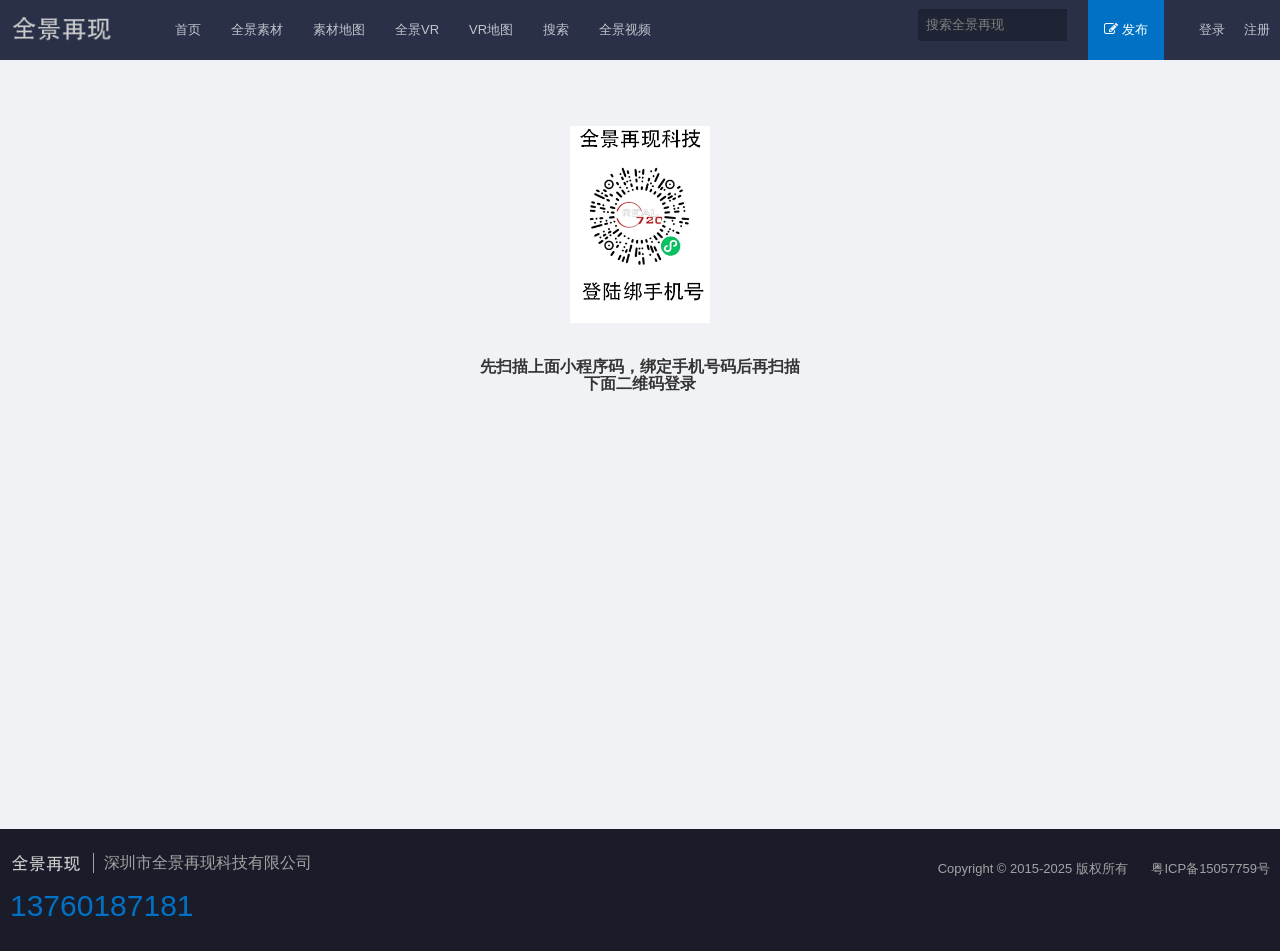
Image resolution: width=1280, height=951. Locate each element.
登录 (1212, 29)
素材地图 (339, 29)
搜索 (556, 29)
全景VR (417, 29)
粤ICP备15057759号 (1210, 868)
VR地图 (491, 29)
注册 (1257, 29)
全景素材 (257, 29)
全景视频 (625, 29)
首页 (188, 29)
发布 (1126, 29)
